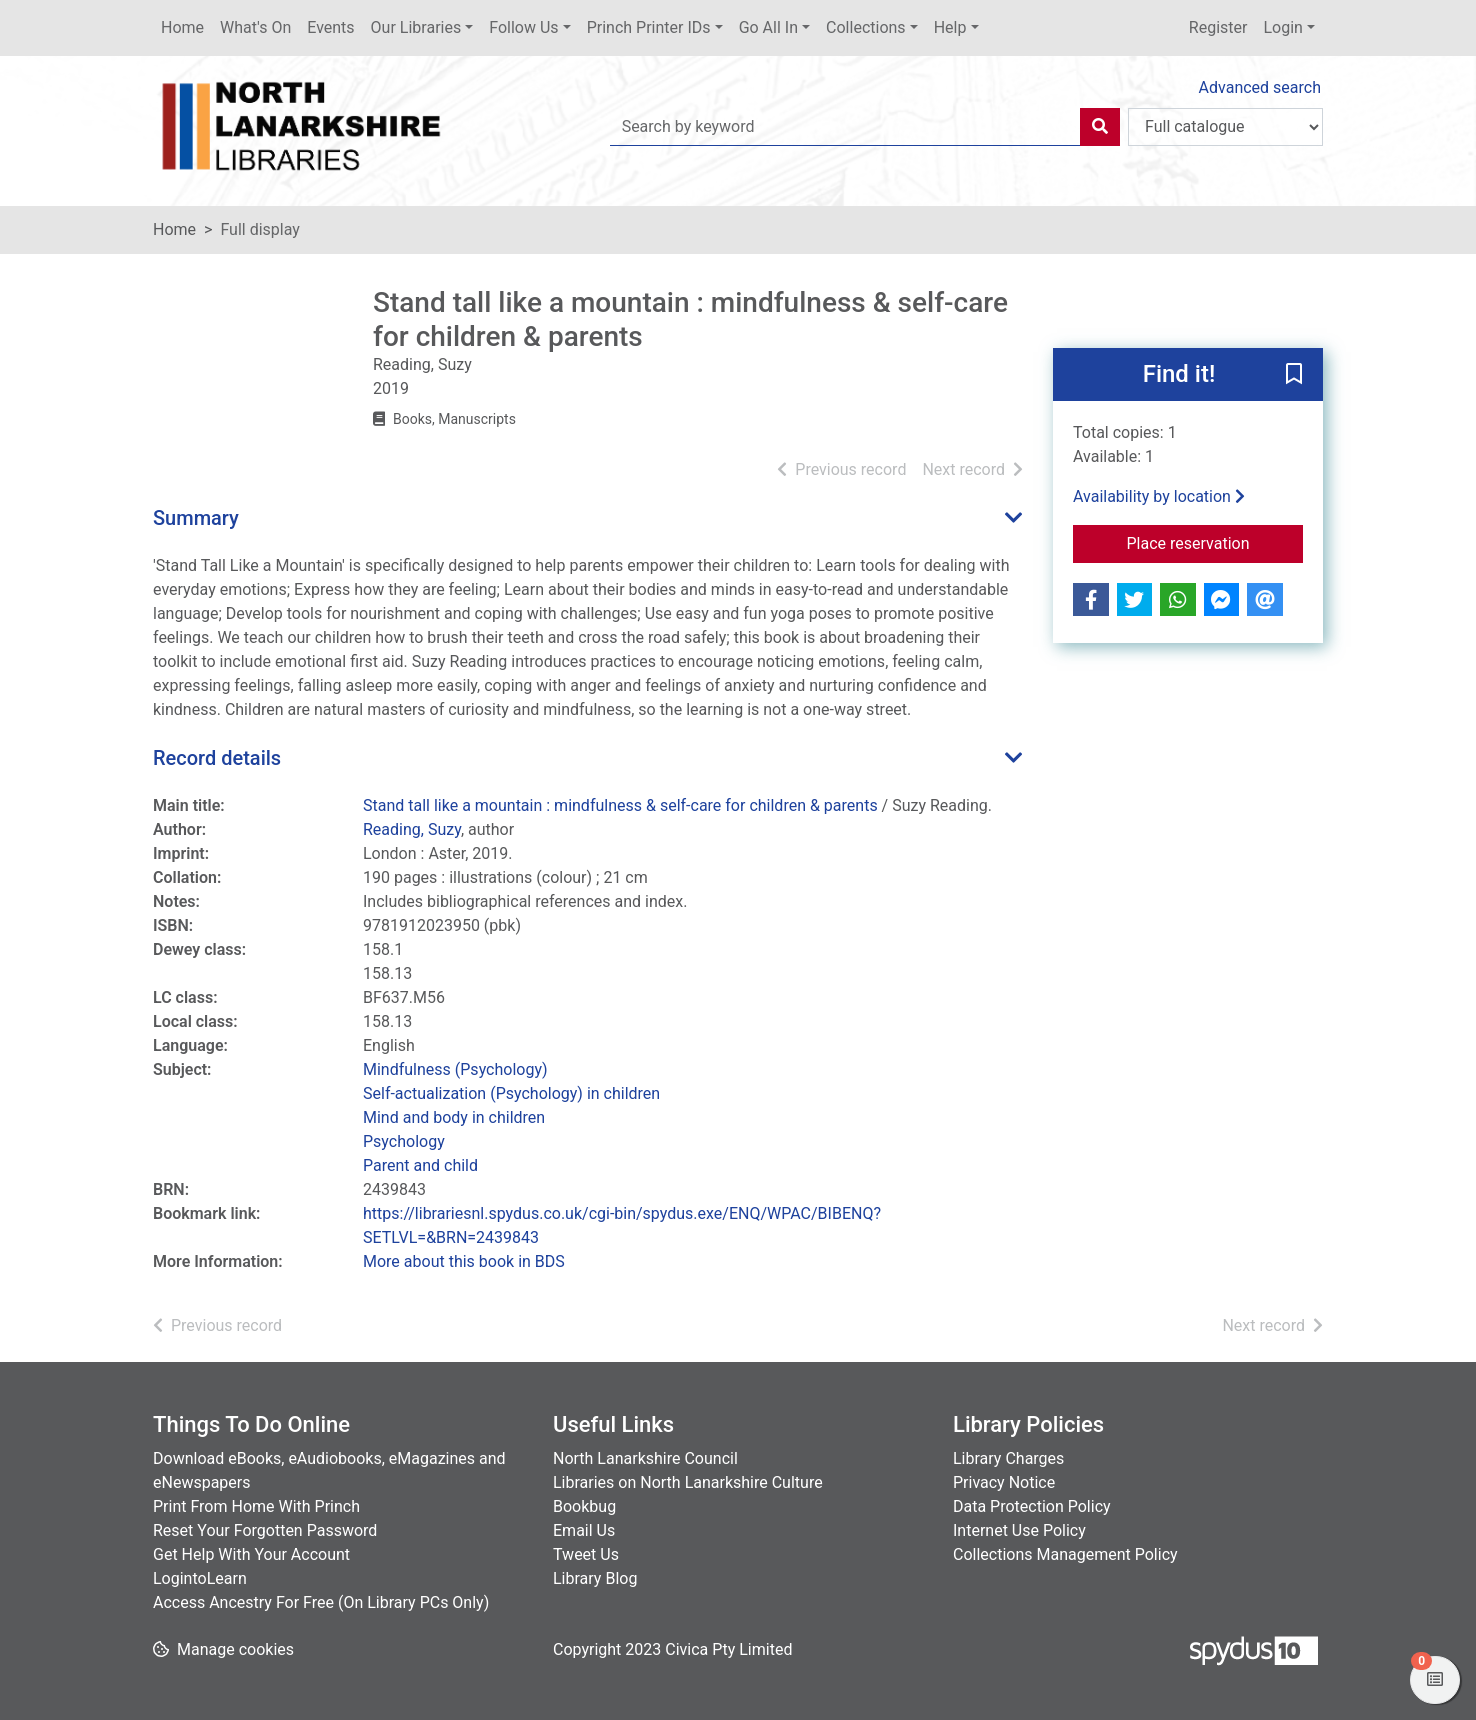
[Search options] (1225, 127)
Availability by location (1159, 496)
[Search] (1100, 127)
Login (1282, 27)
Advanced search (1260, 87)
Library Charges (1008, 1458)
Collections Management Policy (1065, 1554)
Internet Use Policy (1019, 1530)
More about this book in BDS (464, 1261)
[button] (1294, 376)
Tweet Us (586, 1554)
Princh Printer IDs (649, 27)
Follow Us (523, 27)
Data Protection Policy (1032, 1506)
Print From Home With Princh (256, 1506)
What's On (255, 27)
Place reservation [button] (1215, 542)
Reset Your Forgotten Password (265, 1530)
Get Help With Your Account (251, 1554)
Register (1218, 27)
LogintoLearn (200, 1578)
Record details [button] (217, 758)
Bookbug (584, 1506)
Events (330, 27)
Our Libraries (416, 27)
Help (950, 27)
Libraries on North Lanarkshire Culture (688, 1482)
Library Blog (595, 1578)
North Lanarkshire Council (645, 1458)
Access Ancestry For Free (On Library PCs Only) (321, 1602)
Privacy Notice (1004, 1482)
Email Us (584, 1530)
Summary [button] (196, 518)
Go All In (768, 27)
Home (182, 27)
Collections (866, 27)
